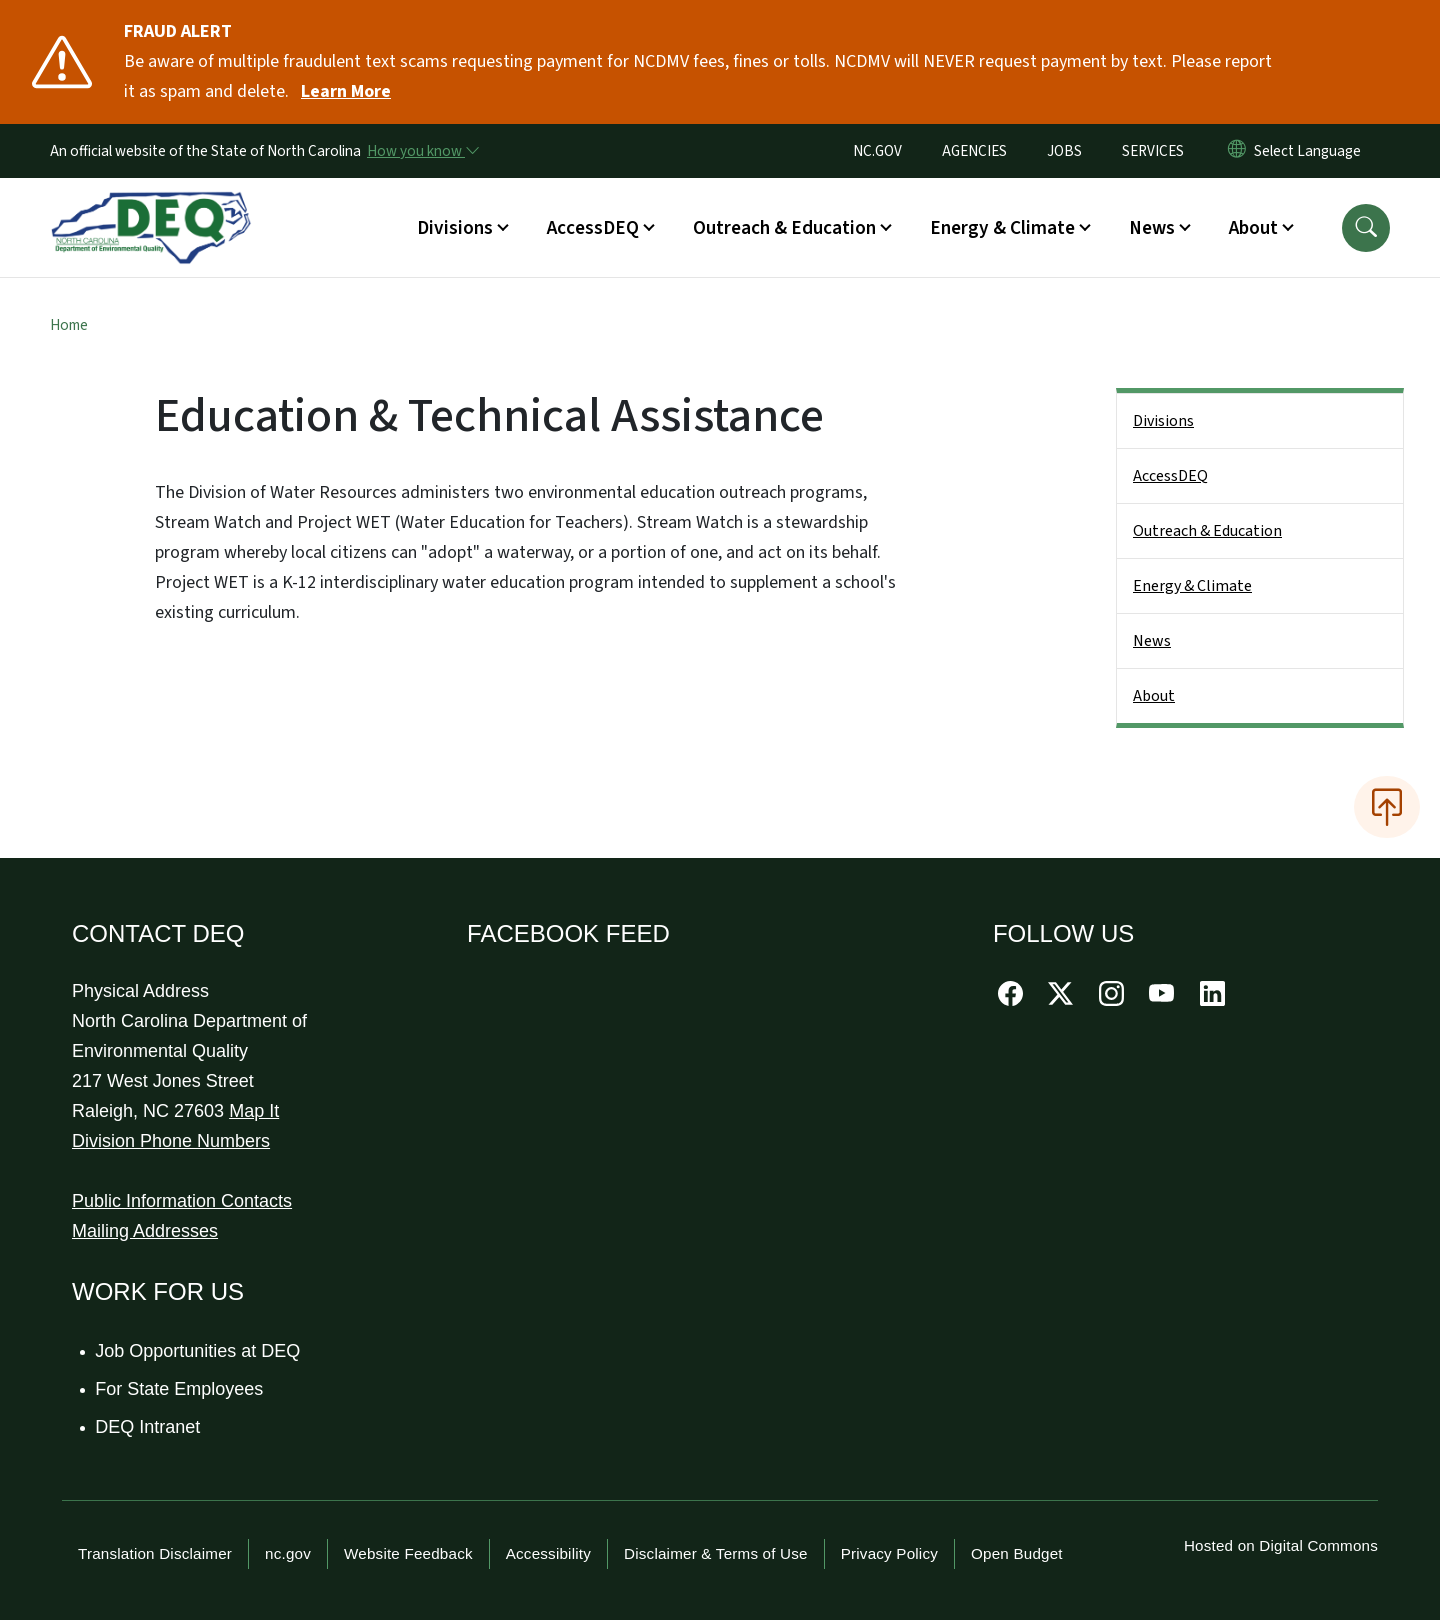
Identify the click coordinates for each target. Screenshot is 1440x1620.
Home (69, 325)
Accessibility (548, 1553)
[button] (1366, 228)
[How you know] (422, 151)
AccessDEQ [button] (593, 228)
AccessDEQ (1170, 476)
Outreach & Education (1207, 531)
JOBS (1064, 151)
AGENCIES (974, 151)
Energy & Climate (1192, 586)
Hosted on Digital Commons (1281, 1545)
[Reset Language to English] (1237, 151)
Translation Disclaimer (155, 1553)
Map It (254, 1111)
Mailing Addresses (145, 1231)
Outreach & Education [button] (784, 228)
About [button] (1253, 228)
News (1152, 641)
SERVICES (1153, 151)
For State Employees (180, 1389)
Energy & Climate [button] (1002, 228)
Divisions (1163, 421)
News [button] (1152, 228)
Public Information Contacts (182, 1201)
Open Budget (1017, 1553)
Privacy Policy (889, 1553)
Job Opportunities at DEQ (198, 1351)
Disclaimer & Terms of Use (716, 1553)
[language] (1311, 151)
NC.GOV (877, 151)
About (1154, 696)
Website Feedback (408, 1553)
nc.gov (288, 1553)
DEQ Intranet (148, 1427)
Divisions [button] (455, 228)
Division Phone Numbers (171, 1141)
